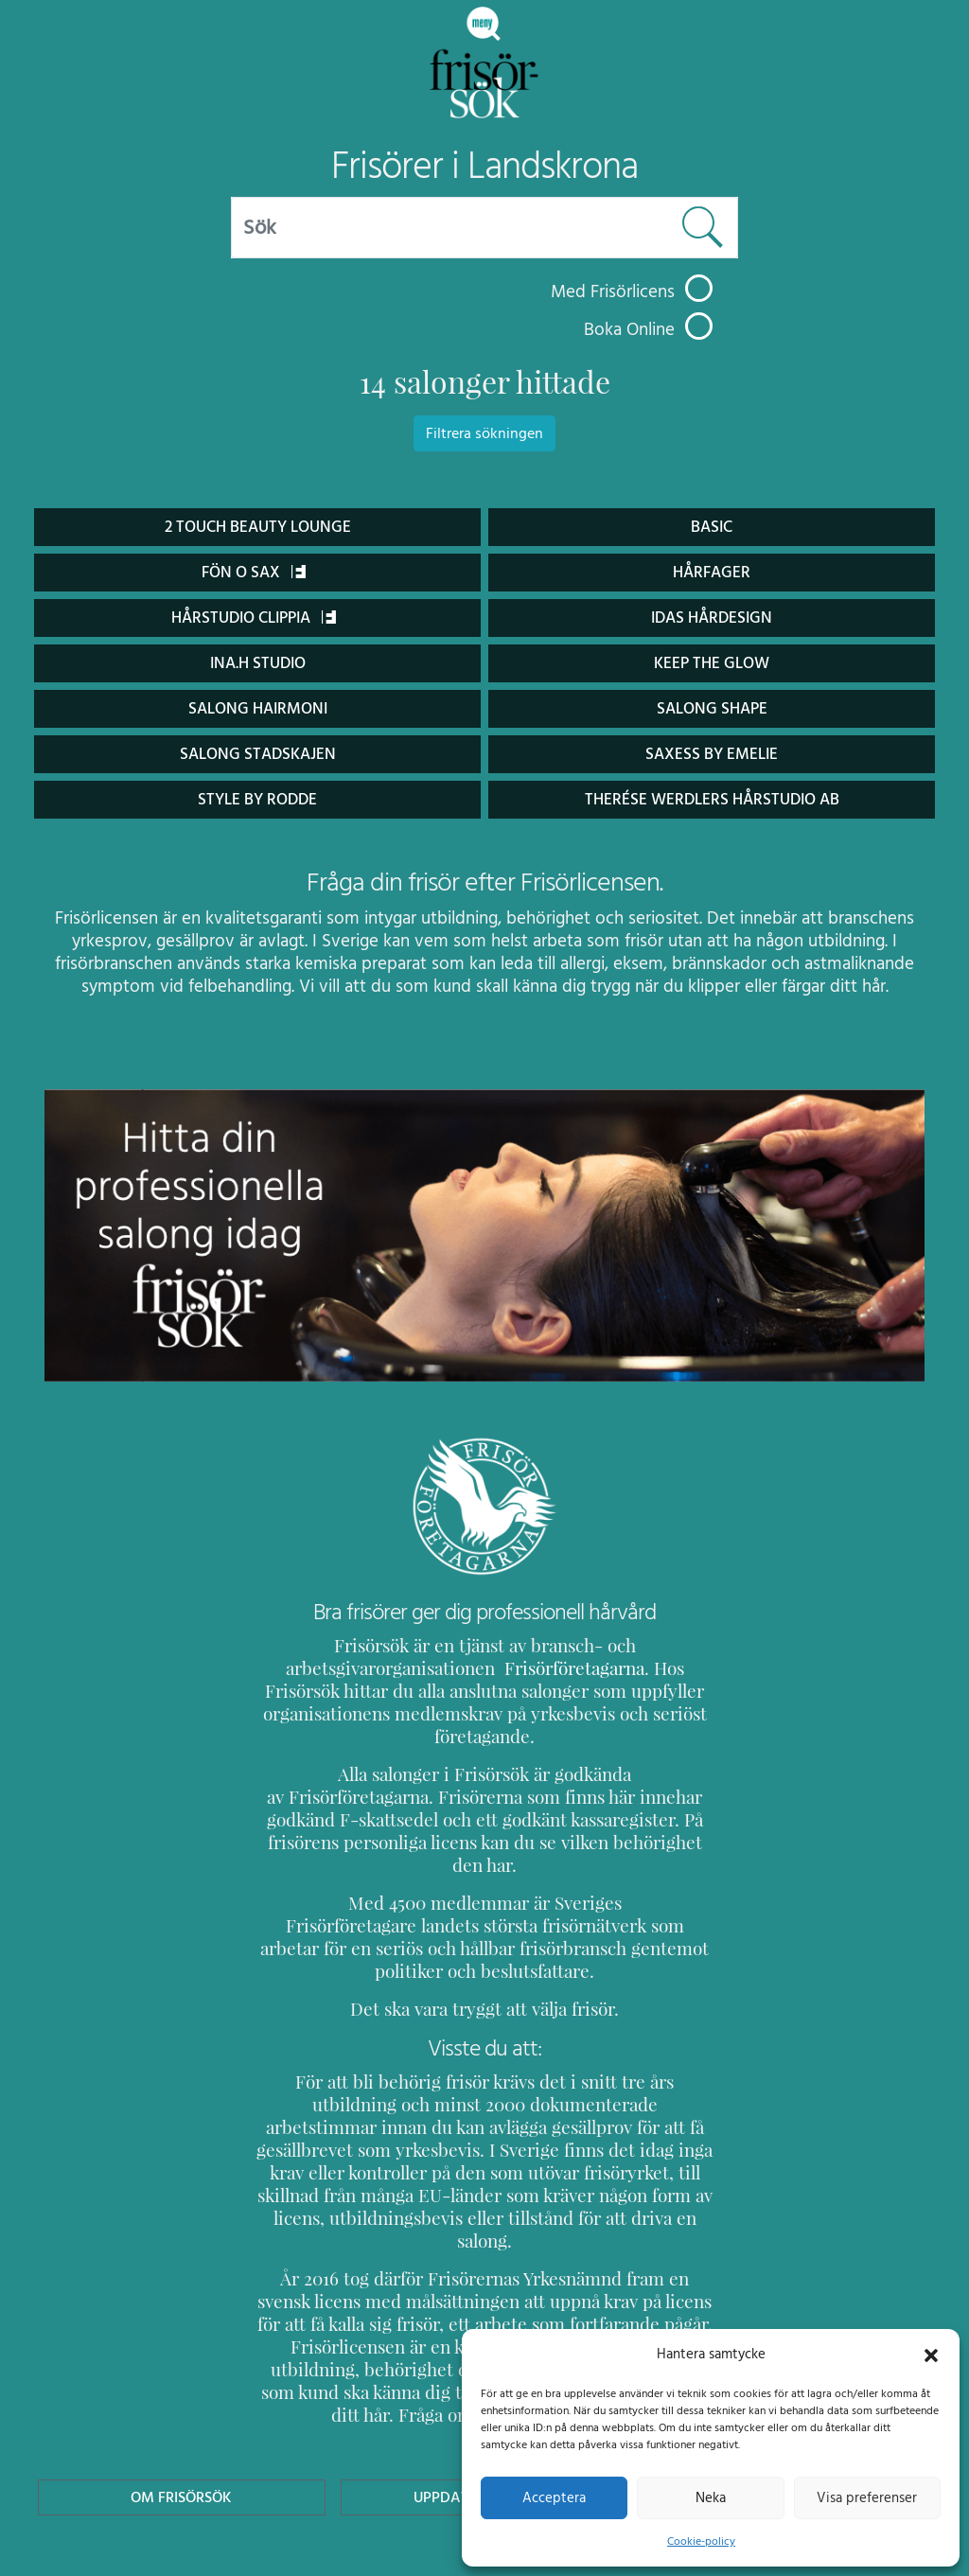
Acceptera (554, 2497)
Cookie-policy (701, 2541)
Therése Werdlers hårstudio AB (712, 799)
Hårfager (711, 572)
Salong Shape (711, 708)
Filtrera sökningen (484, 433)
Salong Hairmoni (257, 708)
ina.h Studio (257, 663)
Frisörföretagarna (524, 1668)
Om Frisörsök (182, 2383)
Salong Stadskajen (257, 754)
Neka (710, 2497)
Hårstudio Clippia (253, 617)
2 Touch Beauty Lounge (258, 527)
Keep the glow (712, 663)
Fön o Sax (253, 572)
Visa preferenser (867, 2497)
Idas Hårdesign (711, 617)
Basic (711, 527)
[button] (931, 2353)
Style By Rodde (257, 799)
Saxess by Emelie (711, 754)
